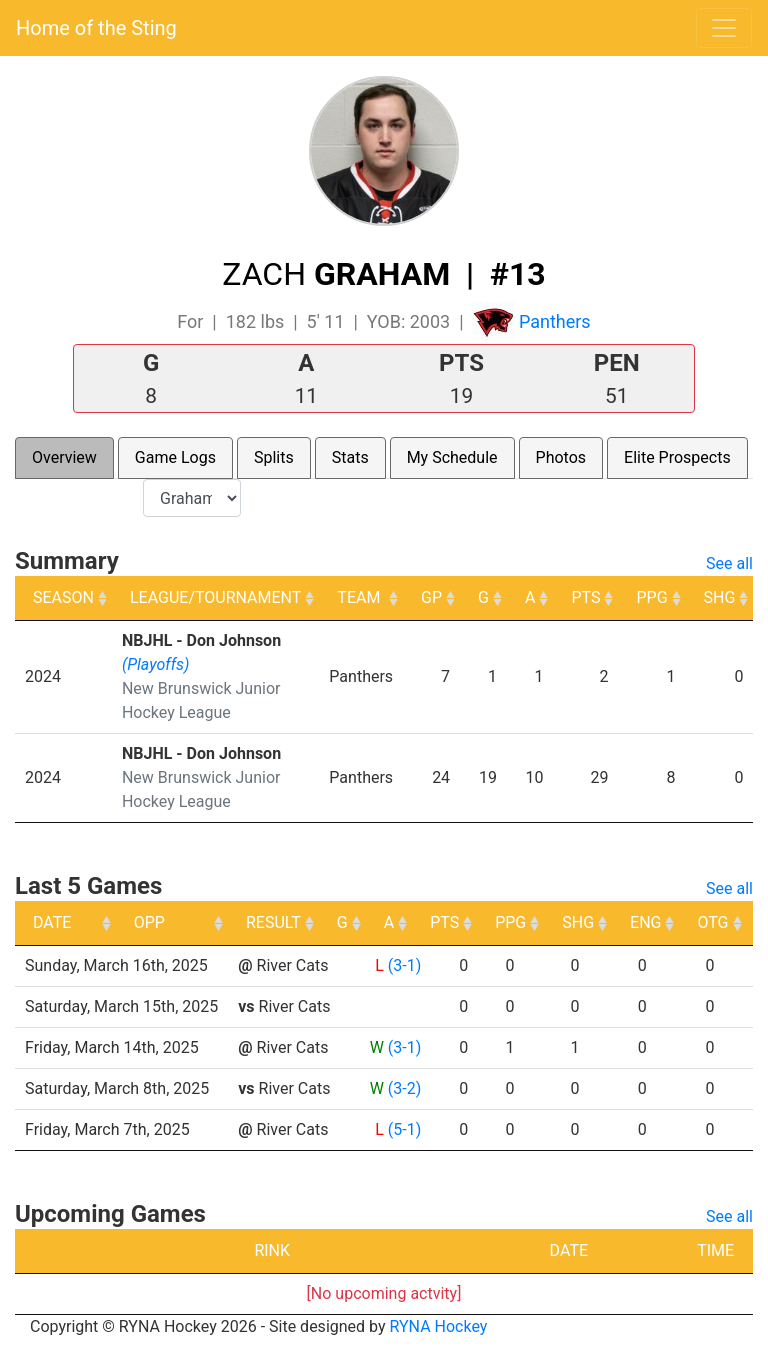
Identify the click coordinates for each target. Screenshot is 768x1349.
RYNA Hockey (439, 1326)
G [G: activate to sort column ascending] (483, 597)
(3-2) (404, 1088)
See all (729, 563)
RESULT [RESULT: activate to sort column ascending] (385, 922)
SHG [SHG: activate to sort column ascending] (720, 597)
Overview (64, 457)
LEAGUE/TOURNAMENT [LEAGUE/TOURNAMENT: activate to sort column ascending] (215, 597)
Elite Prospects (677, 457)
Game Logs (175, 457)
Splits (274, 457)
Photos (561, 457)
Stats (350, 457)
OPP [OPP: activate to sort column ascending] (261, 922)
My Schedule (452, 457)
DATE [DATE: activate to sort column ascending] (52, 922)
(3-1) (404, 965)
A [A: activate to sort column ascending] (530, 597)
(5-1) (404, 1129)
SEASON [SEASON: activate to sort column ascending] (63, 597)
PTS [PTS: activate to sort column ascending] (585, 597)
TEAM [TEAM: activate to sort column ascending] (358, 597)
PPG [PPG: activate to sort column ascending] (651, 597)
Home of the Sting (96, 28)
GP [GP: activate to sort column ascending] (431, 597)
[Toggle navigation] (724, 28)
